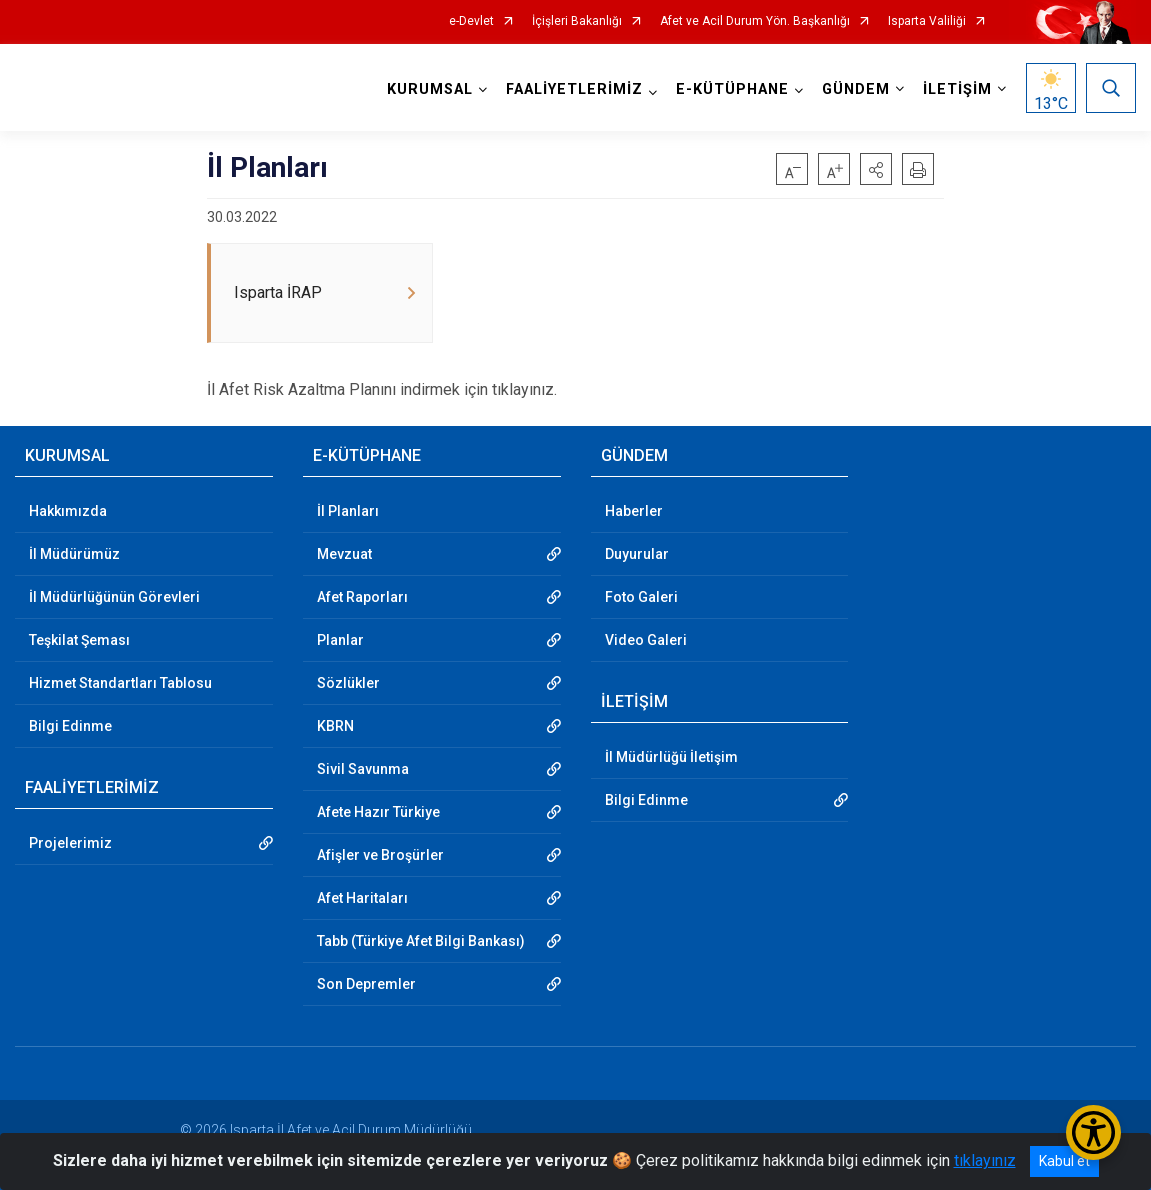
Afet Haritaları (362, 898)
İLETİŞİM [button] (957, 89)
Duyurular (637, 554)
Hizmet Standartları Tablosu (120, 683)
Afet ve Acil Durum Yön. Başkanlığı (755, 21)
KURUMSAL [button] (430, 89)
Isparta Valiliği (927, 21)
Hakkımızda (68, 511)
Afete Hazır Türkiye (378, 812)
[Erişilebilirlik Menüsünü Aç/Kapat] (1093, 1132)
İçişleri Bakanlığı (577, 21)
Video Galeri (646, 640)
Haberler (634, 511)
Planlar (340, 640)
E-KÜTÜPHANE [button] (732, 89)
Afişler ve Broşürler (380, 855)
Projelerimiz (70, 843)
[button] (876, 169)
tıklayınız (985, 1160)
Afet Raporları (362, 597)
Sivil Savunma (363, 769)
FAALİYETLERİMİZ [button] (574, 89)
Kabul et (1064, 1161)
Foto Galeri (641, 597)
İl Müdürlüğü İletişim (671, 757)
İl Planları (348, 511)
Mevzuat (344, 554)
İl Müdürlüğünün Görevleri (114, 597)
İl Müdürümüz (74, 554)
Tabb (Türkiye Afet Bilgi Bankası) (421, 941)
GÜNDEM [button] (856, 89)
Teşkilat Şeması (79, 640)
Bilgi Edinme (70, 726)
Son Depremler (366, 984)
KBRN (335, 726)
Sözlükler (348, 683)
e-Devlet (471, 21)
